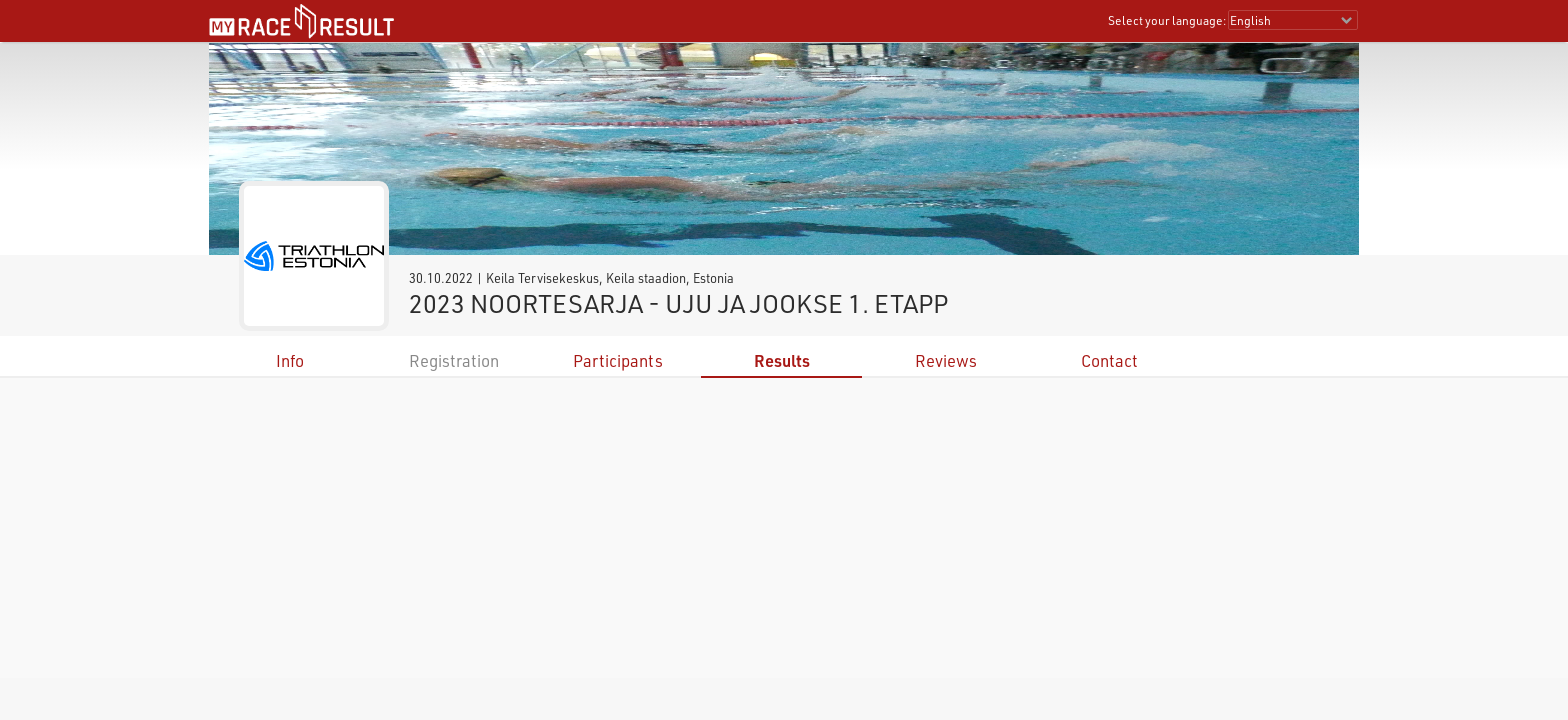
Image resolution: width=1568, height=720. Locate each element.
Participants (618, 360)
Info (290, 360)
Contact (1109, 360)
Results (782, 360)
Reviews (946, 360)
